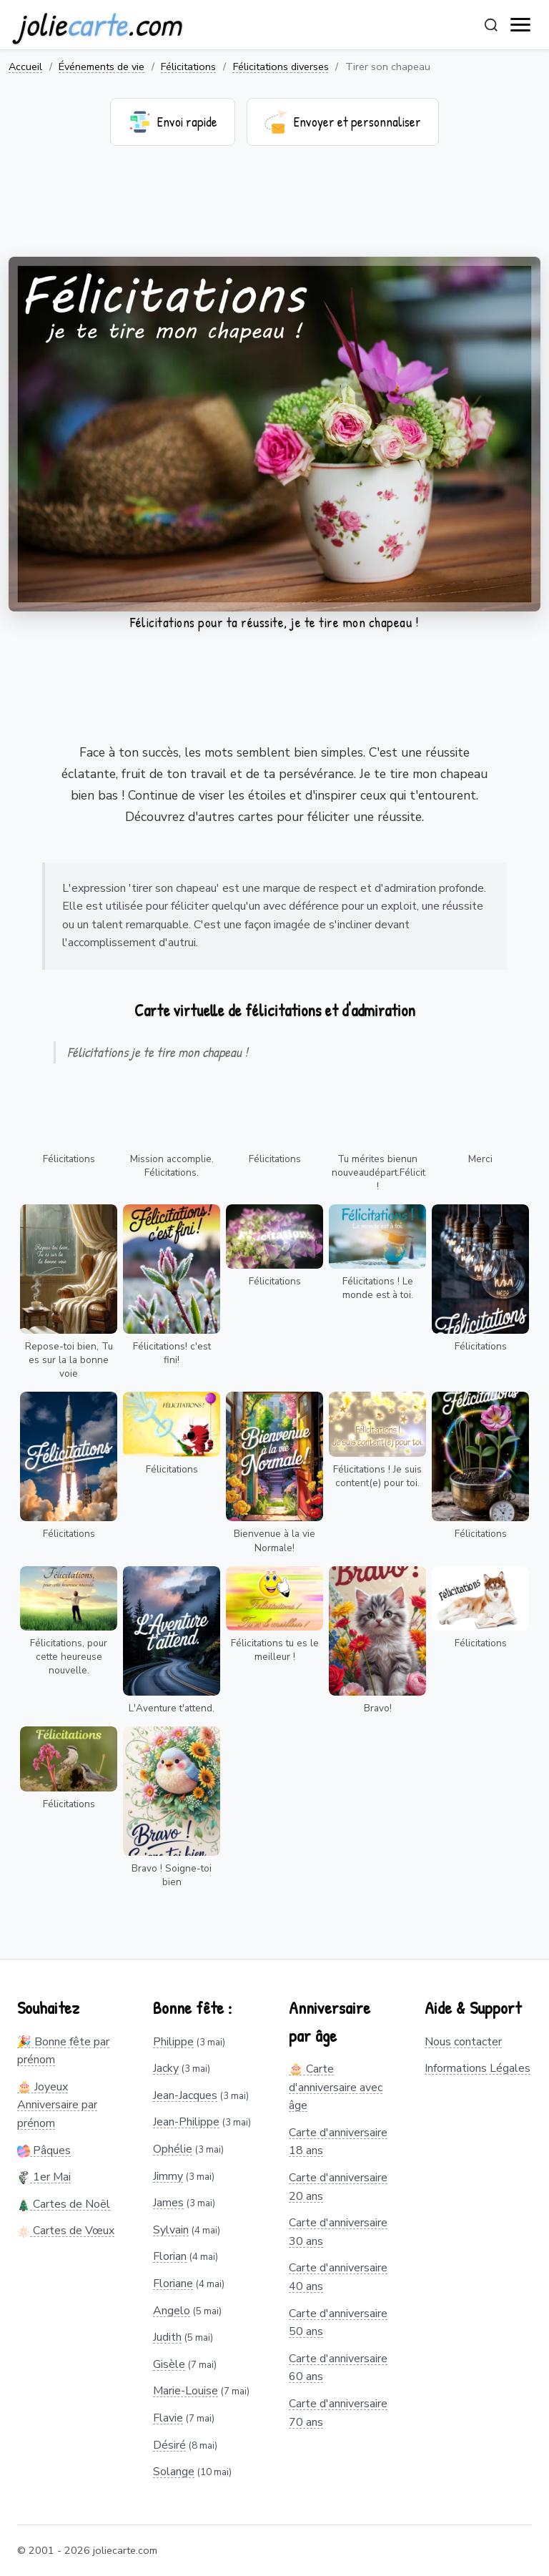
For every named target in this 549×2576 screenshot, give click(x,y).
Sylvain (171, 2230)
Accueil (25, 66)
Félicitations (188, 66)
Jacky (166, 2068)
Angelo (171, 2311)
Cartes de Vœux (65, 2230)
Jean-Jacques (185, 2095)
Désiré (169, 2445)
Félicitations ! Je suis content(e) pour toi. (377, 1476)
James (168, 2203)
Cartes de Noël (63, 2204)
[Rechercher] (491, 25)
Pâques (44, 2150)
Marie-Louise (185, 2391)
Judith (167, 2337)
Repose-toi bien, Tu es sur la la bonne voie (69, 1359)
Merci (480, 1159)
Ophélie (172, 2149)
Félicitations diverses (281, 66)
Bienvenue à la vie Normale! (274, 1540)
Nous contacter (463, 2042)
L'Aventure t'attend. (171, 1708)
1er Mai (44, 2177)
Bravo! (378, 1708)
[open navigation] (521, 25)
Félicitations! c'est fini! (172, 1353)
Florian (170, 2256)
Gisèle (169, 2364)
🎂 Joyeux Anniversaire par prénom (57, 2105)
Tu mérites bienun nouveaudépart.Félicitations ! (379, 1172)
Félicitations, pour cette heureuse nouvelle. (68, 1656)
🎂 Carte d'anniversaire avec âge (335, 2087)
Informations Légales (477, 2068)
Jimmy (168, 2176)
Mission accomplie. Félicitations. (172, 1165)
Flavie (168, 2418)
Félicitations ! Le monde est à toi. (377, 1288)
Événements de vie (101, 66)
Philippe (173, 2042)
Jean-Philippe (186, 2122)
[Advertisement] (274, 210)
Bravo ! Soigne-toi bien (172, 1875)
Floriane (173, 2283)
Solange (173, 2471)
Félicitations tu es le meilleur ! (275, 1649)
